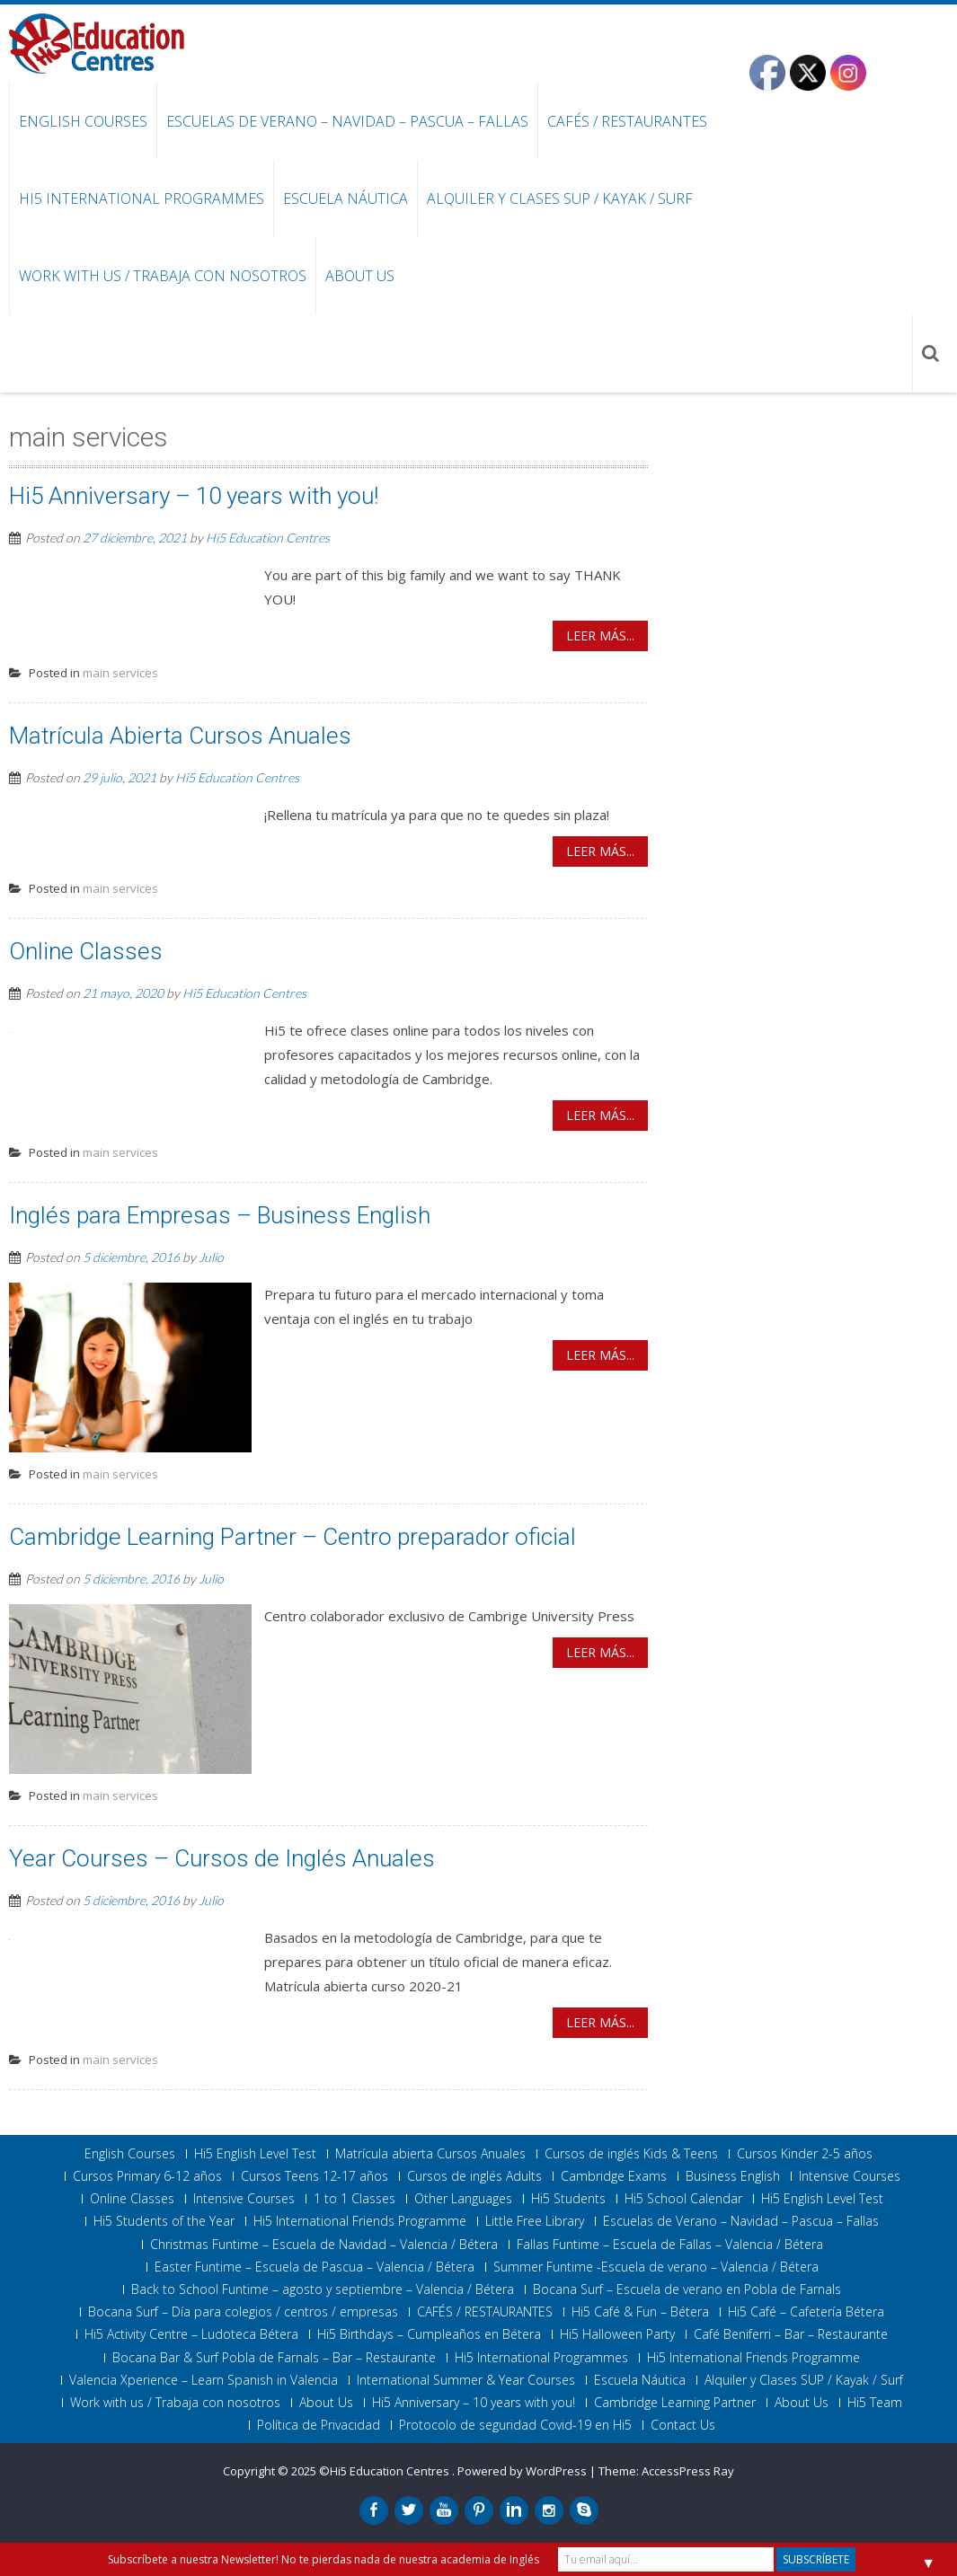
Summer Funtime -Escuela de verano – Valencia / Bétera (656, 2267)
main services (120, 673)
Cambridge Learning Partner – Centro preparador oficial (292, 1536)
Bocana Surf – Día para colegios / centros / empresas (243, 2311)
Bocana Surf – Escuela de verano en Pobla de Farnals (687, 2289)
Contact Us (683, 2425)
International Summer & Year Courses (466, 2380)
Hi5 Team (874, 2402)
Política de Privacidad (318, 2425)
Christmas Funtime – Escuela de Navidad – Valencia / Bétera (324, 2244)
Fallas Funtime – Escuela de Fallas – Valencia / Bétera (670, 2244)
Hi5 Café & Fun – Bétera (640, 2311)
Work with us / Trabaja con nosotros (162, 276)
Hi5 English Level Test (255, 2153)
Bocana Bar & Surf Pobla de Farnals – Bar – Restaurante (274, 2357)
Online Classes (86, 951)
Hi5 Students (568, 2198)
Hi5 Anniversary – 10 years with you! (193, 495)
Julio (211, 1257)
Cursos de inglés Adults (474, 2176)
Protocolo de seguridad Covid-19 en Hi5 (515, 2425)
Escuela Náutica (345, 198)
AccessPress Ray (688, 2471)
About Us (359, 276)
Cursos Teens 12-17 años (314, 2176)
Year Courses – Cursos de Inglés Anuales (222, 1858)
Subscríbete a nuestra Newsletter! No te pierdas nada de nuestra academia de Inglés (323, 2559)
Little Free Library (534, 2221)
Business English (733, 2176)
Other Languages (463, 2198)
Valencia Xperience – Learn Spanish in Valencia (203, 2380)
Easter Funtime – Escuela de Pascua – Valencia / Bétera (314, 2267)
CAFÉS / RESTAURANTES (627, 121)
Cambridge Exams (614, 2176)
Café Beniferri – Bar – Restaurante (791, 2334)
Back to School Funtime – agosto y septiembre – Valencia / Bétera (322, 2289)
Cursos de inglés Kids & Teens (631, 2153)
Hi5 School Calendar (683, 2198)
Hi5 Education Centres (268, 537)
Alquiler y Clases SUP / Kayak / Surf (560, 198)
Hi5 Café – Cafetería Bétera (806, 2311)
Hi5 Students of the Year (164, 2221)
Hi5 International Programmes (141, 198)
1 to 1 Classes (354, 2198)
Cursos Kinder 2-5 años (805, 2153)
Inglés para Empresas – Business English (219, 1215)
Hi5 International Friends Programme (359, 2221)
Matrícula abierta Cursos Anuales (430, 2153)
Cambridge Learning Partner (675, 2402)
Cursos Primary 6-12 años (147, 2176)
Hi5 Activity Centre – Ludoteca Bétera (191, 2334)
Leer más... (600, 635)
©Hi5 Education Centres (385, 2471)
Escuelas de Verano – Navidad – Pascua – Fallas (347, 121)
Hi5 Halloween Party (617, 2334)
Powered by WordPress (522, 2471)
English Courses (83, 121)
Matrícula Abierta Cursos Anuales (180, 735)
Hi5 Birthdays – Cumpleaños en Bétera (429, 2334)
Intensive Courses (849, 2176)
